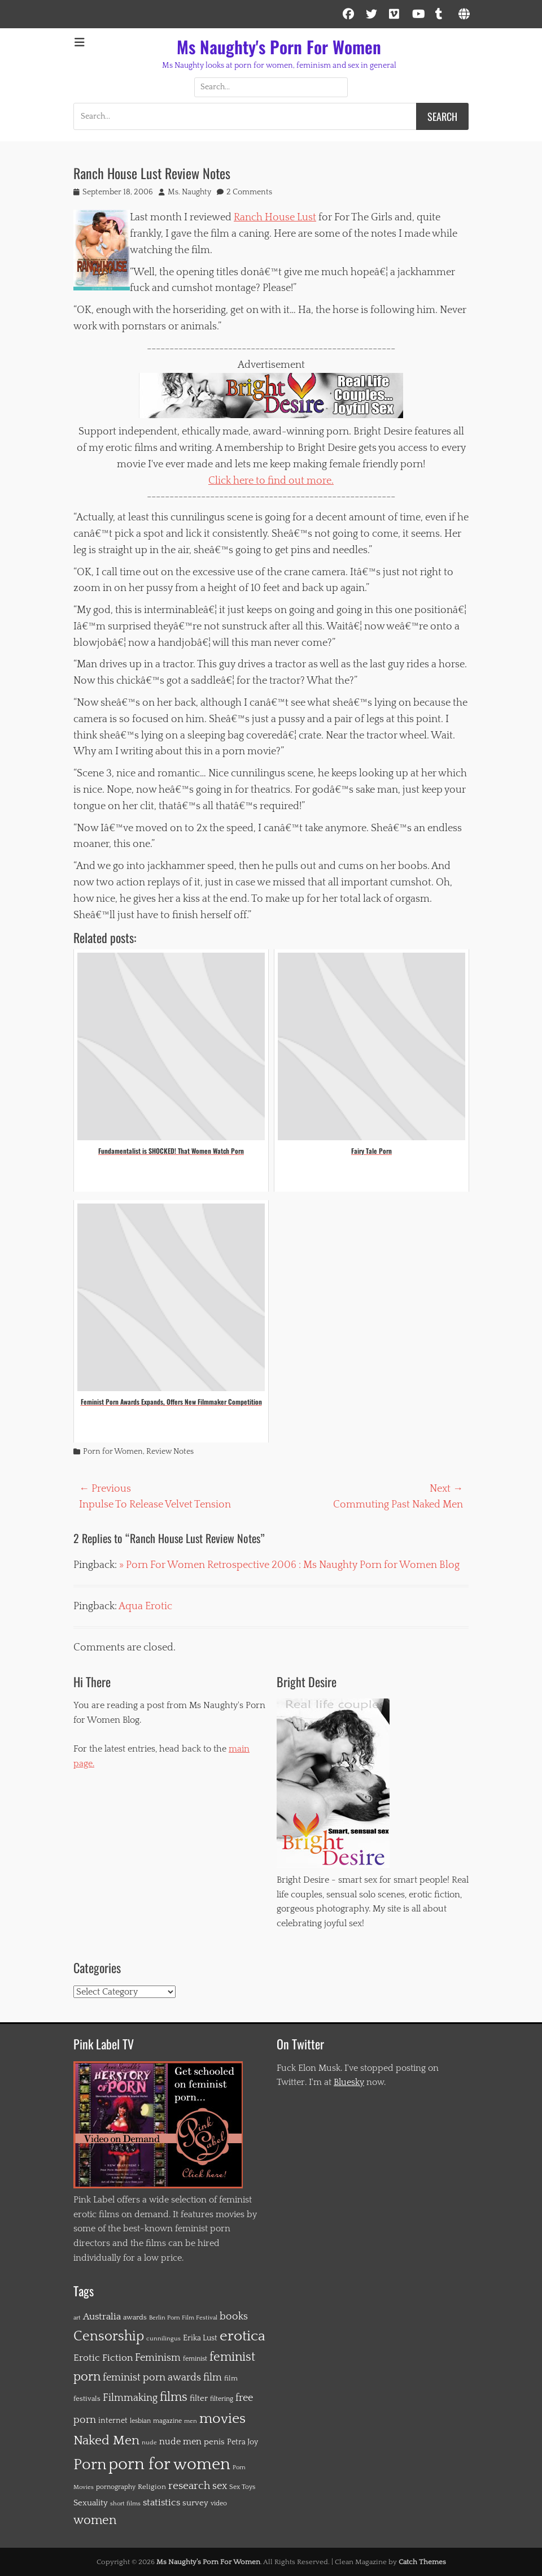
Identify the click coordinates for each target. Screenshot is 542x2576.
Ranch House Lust (275, 217)
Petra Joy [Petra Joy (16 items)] (242, 2442)
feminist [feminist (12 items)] (195, 2358)
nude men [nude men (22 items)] (180, 2442)
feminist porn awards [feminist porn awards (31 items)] (152, 2377)
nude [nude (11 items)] (149, 2442)
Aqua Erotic (145, 1606)
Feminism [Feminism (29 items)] (158, 2358)
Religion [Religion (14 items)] (152, 2487)
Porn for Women (113, 1451)
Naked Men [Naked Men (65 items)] (106, 2440)
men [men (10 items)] (190, 2421)
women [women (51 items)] (94, 2520)
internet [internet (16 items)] (113, 2420)
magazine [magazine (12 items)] (167, 2421)
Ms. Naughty (189, 192)
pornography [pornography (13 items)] (116, 2487)
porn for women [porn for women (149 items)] (169, 2464)
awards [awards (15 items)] (135, 2317)
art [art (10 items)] (77, 2317)
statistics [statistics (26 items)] (161, 2502)
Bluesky (349, 2082)
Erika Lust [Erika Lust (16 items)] (200, 2338)
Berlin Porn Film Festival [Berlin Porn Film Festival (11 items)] (183, 2317)
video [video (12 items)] (219, 2503)
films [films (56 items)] (173, 2397)
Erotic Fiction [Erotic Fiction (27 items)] (103, 2358)
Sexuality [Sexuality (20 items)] (90, 2503)
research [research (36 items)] (189, 2486)
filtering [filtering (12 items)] (221, 2399)
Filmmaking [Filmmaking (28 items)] (130, 2398)
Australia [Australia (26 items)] (102, 2317)
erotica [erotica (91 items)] (242, 2336)
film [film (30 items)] (212, 2377)
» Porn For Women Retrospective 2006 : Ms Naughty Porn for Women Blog (289, 1565)
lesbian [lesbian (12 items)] (140, 2421)
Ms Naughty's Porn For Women (279, 46)
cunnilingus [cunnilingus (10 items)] (163, 2338)
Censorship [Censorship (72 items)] (108, 2336)
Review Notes (170, 1451)
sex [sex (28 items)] (219, 2486)
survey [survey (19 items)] (195, 2503)
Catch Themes (422, 2562)
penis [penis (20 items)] (214, 2442)
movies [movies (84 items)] (222, 2419)
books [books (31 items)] (234, 2316)
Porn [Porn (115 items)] (89, 2464)
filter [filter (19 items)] (199, 2398)
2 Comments (249, 192)
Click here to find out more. (271, 480)
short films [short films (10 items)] (125, 2503)
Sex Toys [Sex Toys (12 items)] (242, 2487)
